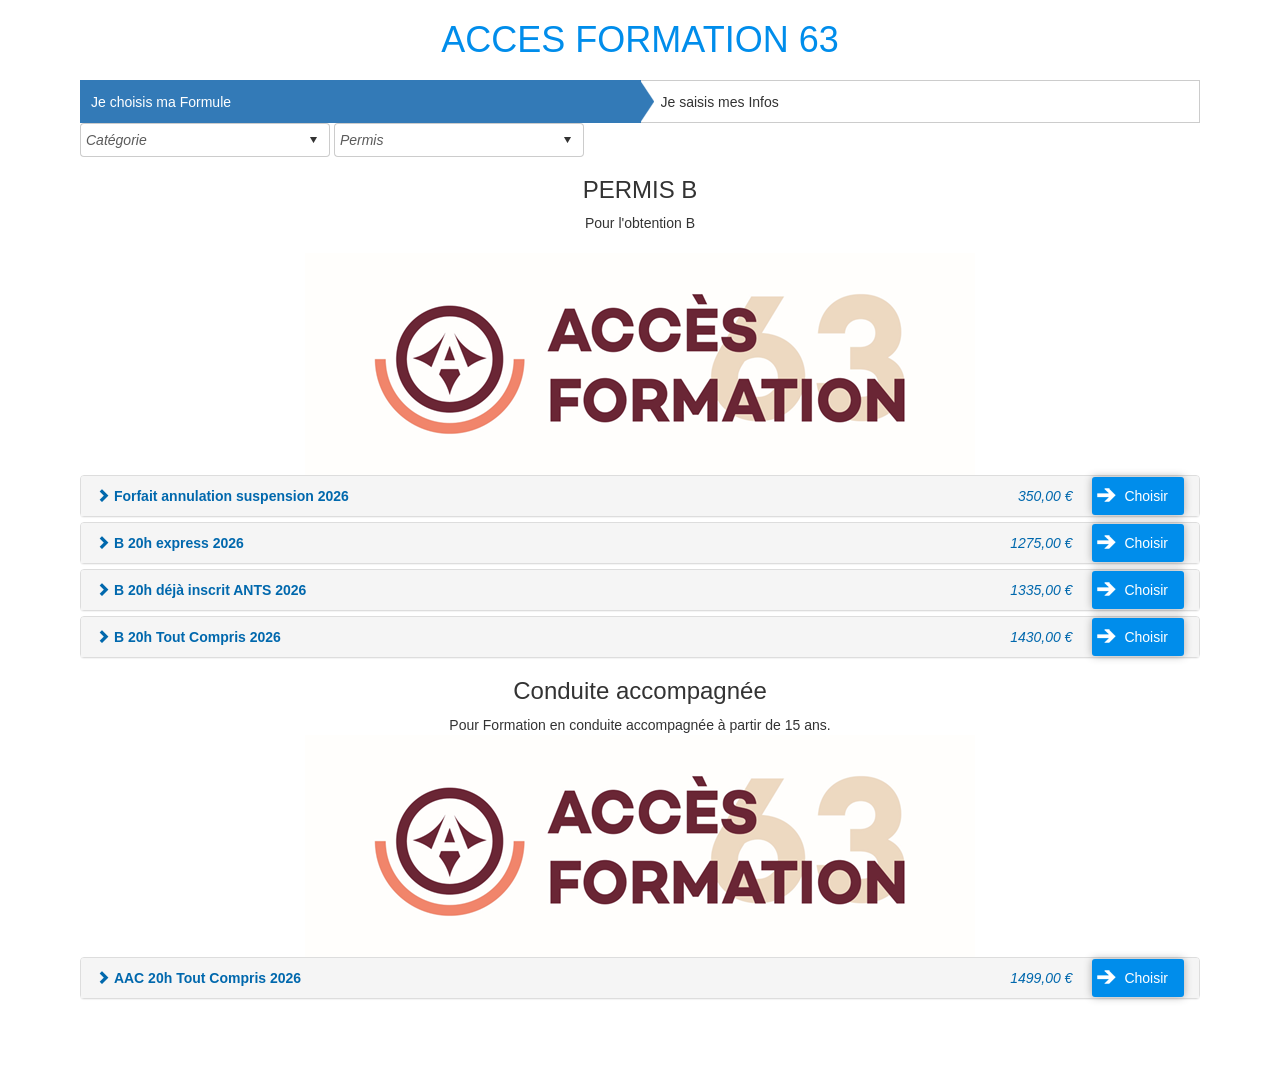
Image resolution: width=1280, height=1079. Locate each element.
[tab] (360, 101)
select (313, 140)
